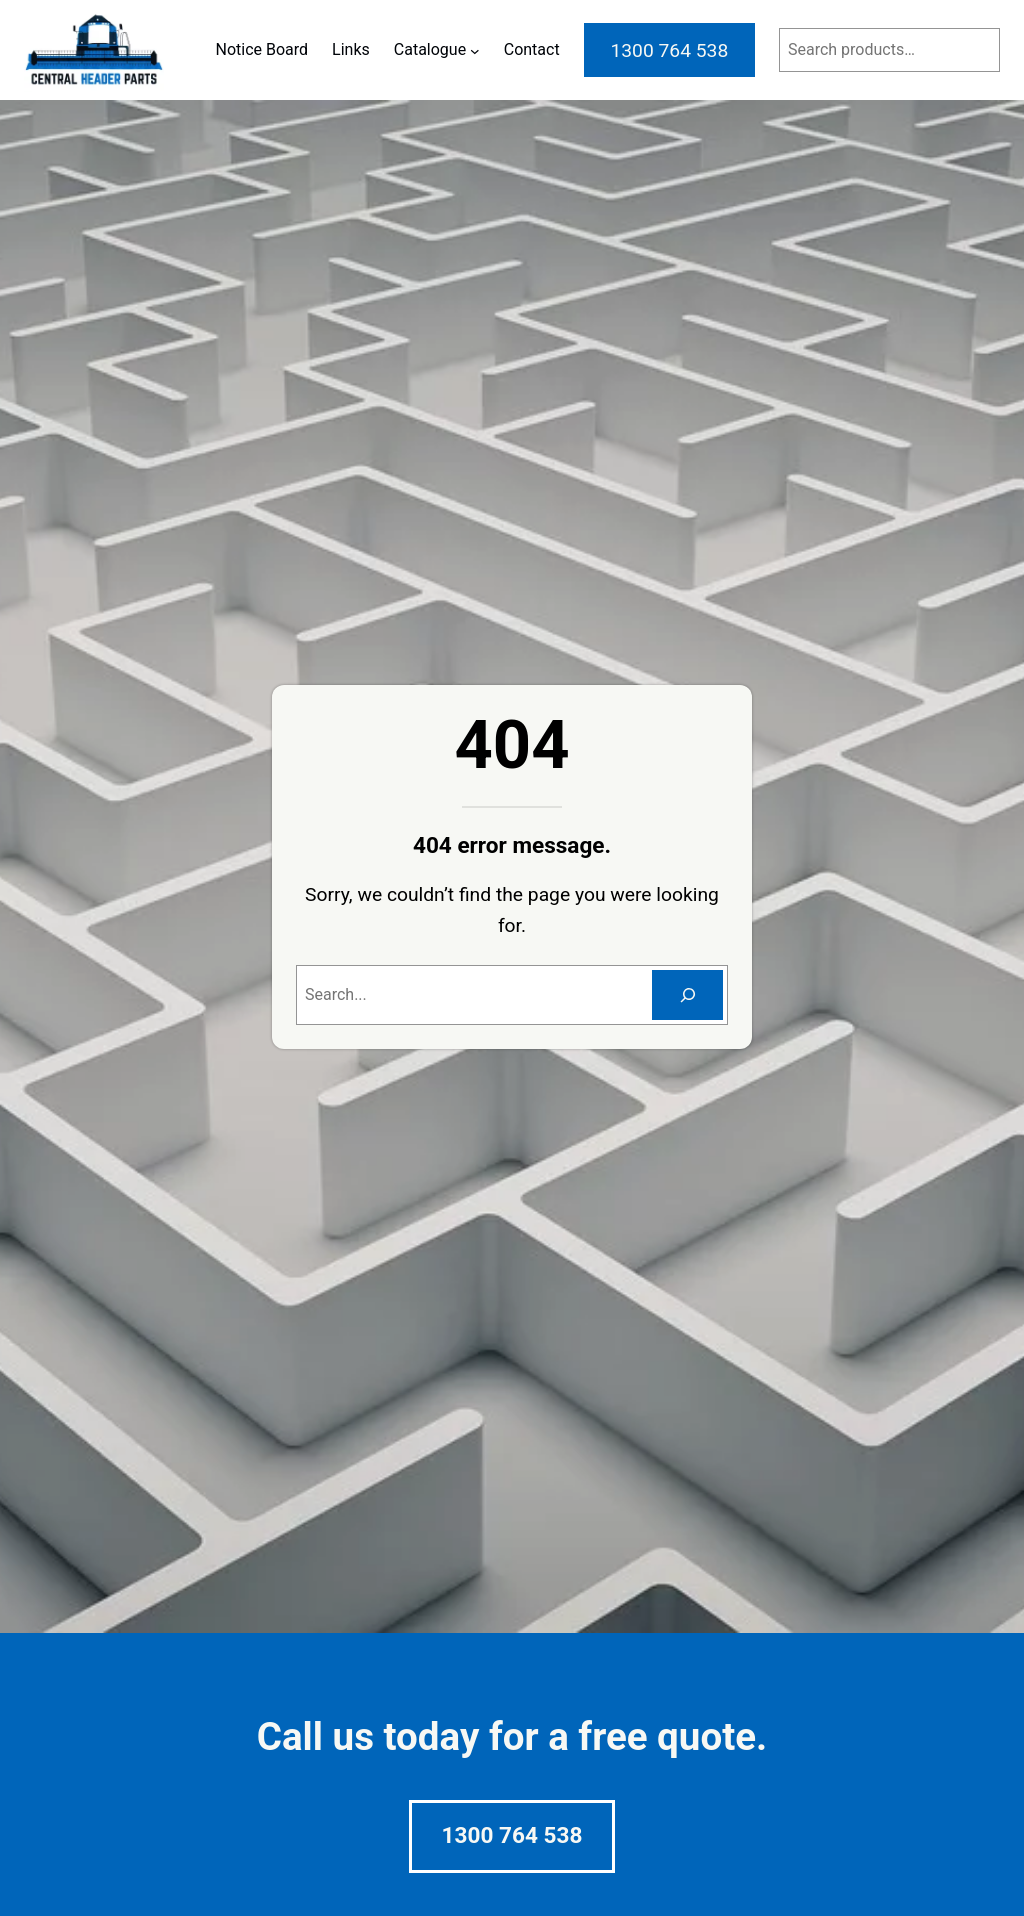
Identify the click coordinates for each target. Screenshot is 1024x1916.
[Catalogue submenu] (475, 50)
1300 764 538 (512, 1835)
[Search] (687, 994)
